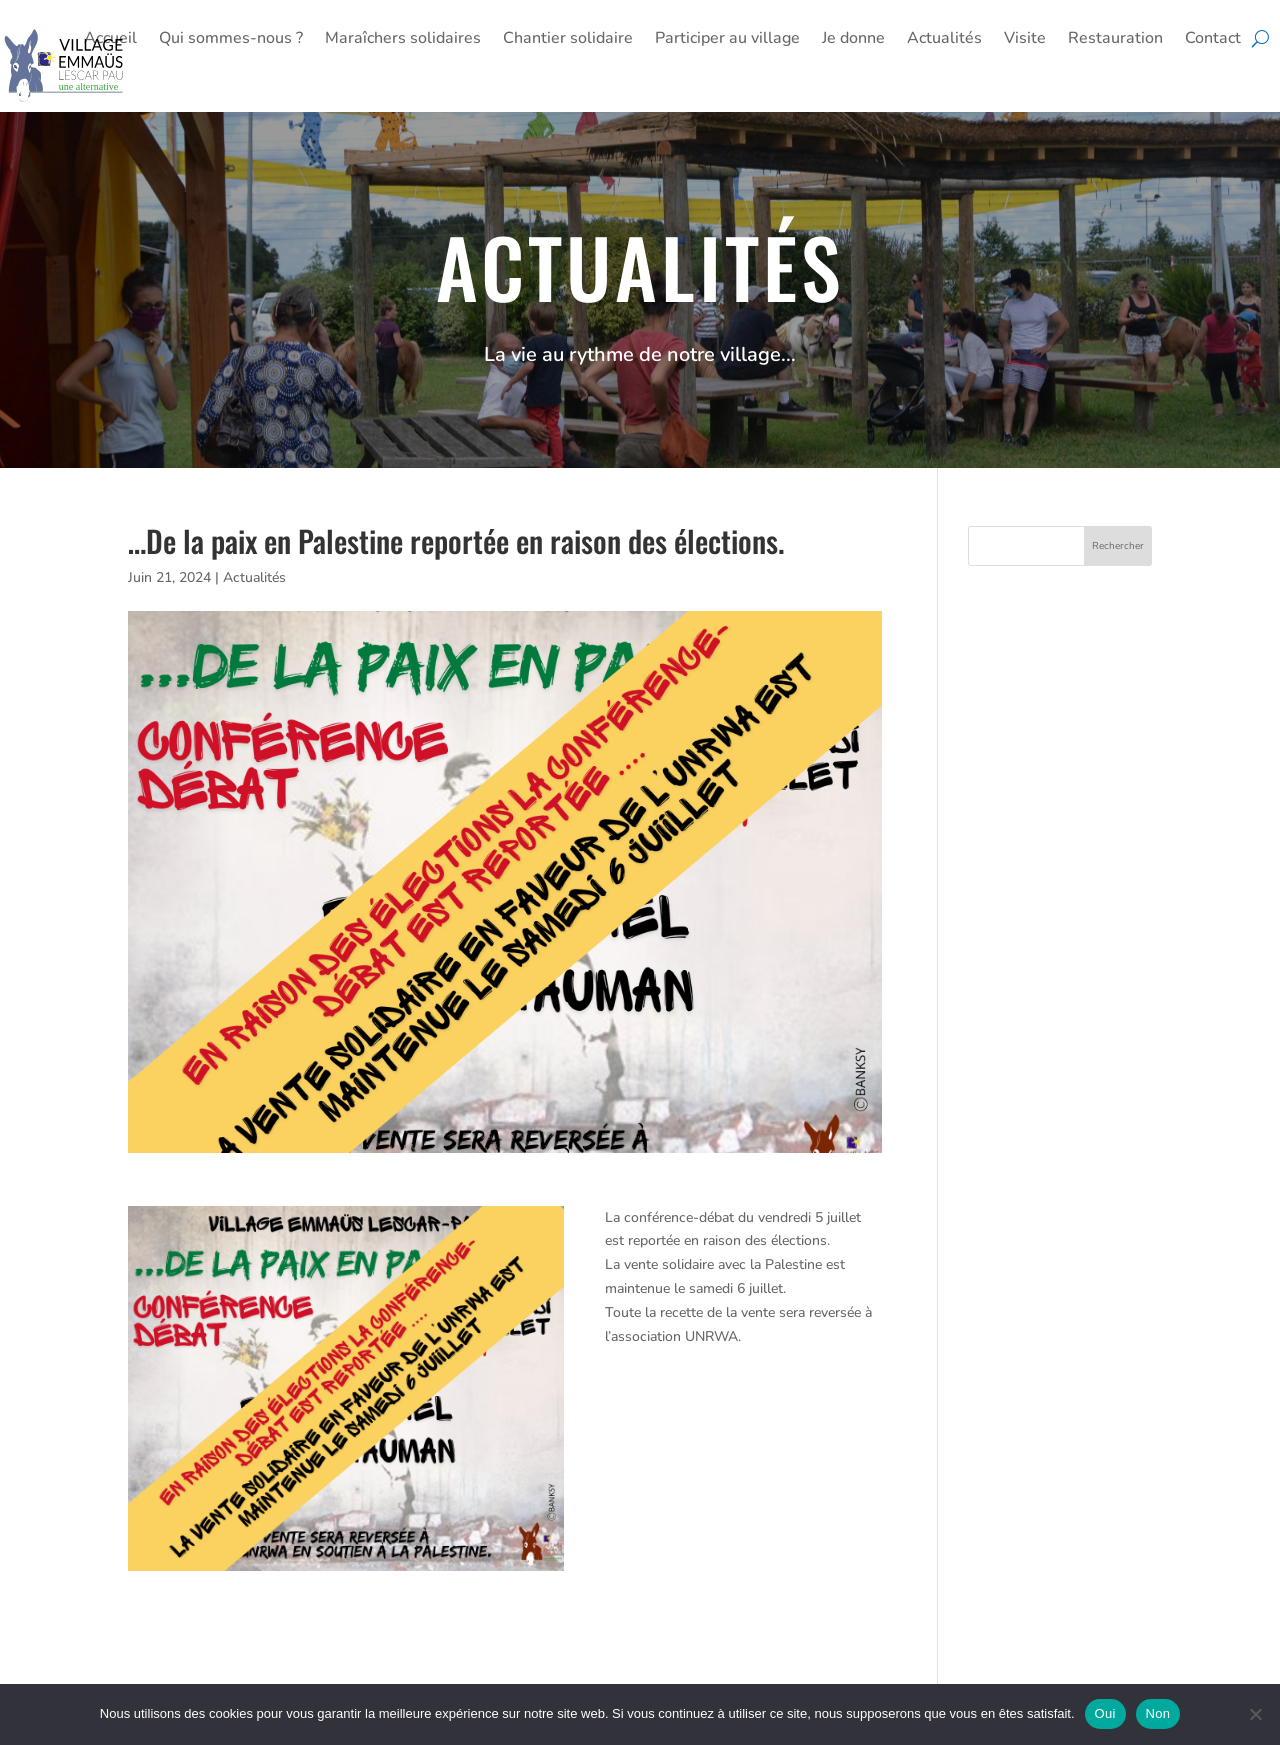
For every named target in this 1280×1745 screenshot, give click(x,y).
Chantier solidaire (568, 40)
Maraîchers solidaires (403, 40)
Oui (1105, 1713)
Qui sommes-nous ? (231, 40)
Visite (1025, 40)
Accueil (110, 40)
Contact (1213, 40)
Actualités (944, 40)
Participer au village (727, 40)
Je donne (853, 40)
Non (1158, 1713)
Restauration (1115, 40)
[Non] (1255, 1714)
